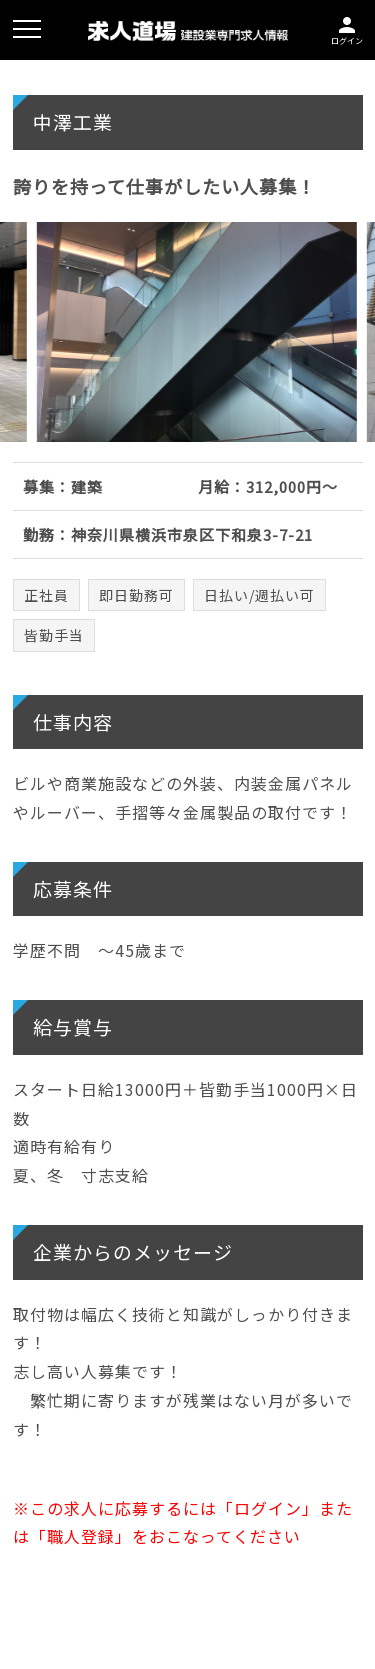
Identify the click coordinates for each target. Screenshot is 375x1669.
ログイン (347, 28)
